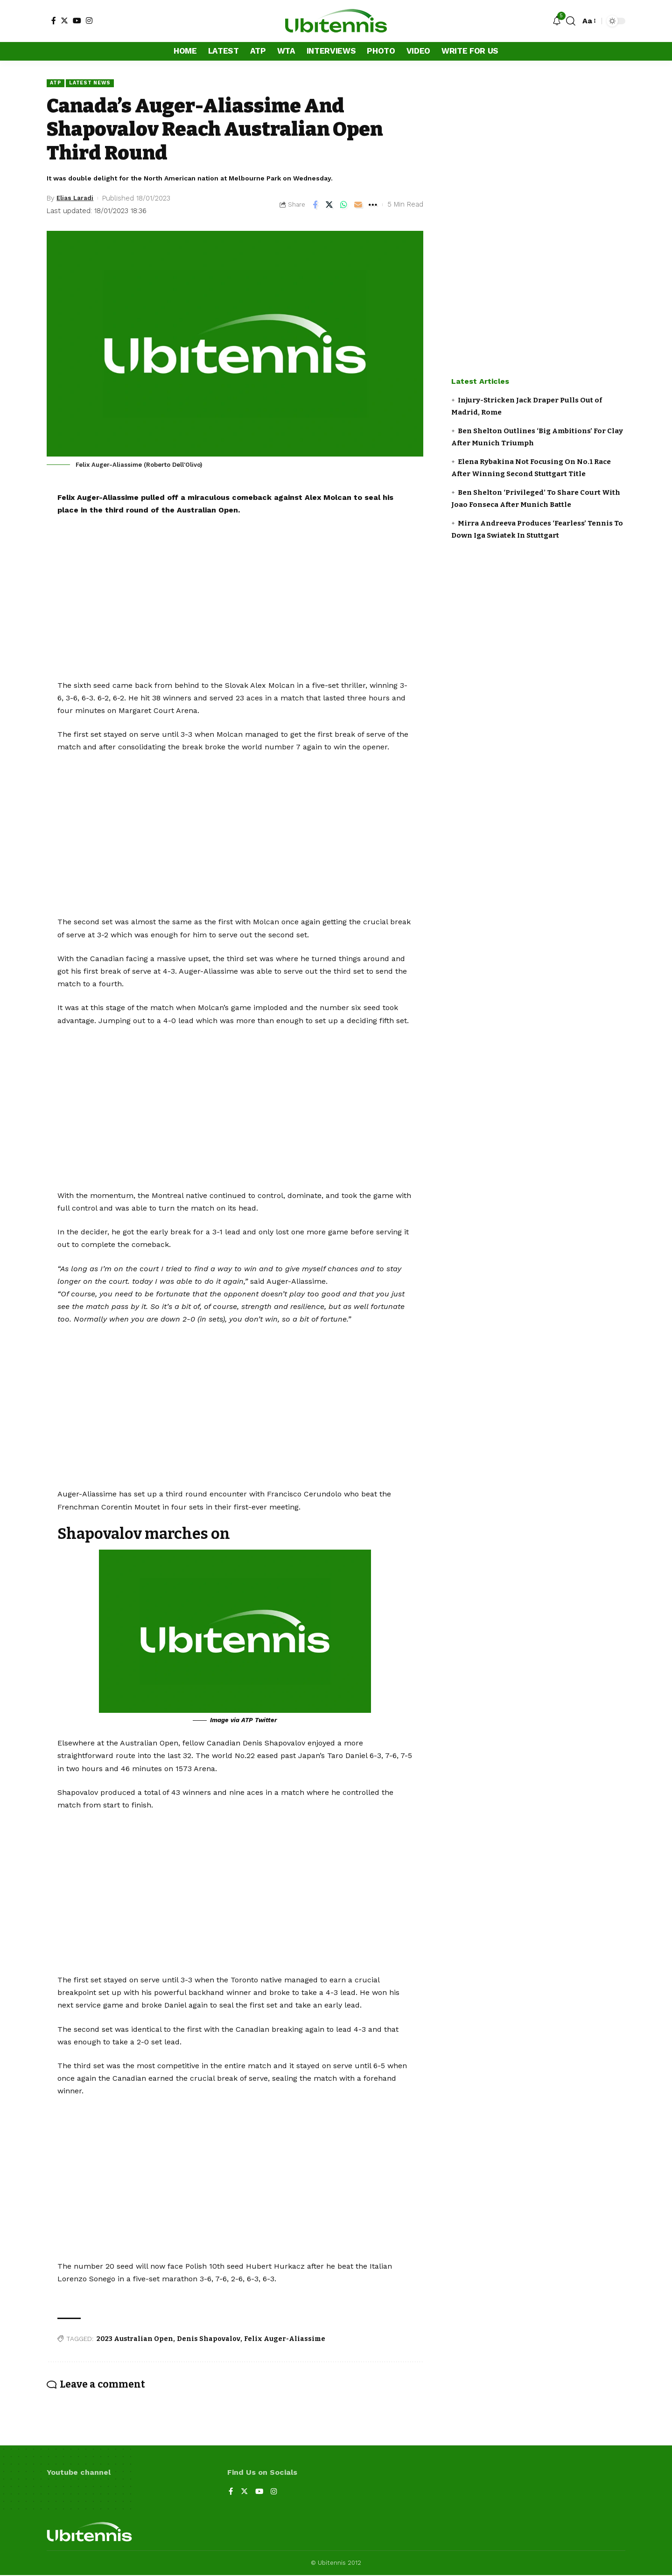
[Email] (358, 205)
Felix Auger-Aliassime (284, 2339)
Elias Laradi (76, 198)
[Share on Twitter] (329, 205)
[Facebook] (53, 20)
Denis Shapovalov (208, 2339)
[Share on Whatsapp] (343, 205)
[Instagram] (89, 20)
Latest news (93, 83)
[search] (570, 21)
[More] (372, 205)
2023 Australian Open (135, 2339)
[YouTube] (77, 20)
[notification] (556, 21)
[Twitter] (64, 20)
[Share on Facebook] (315, 205)
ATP (56, 83)
